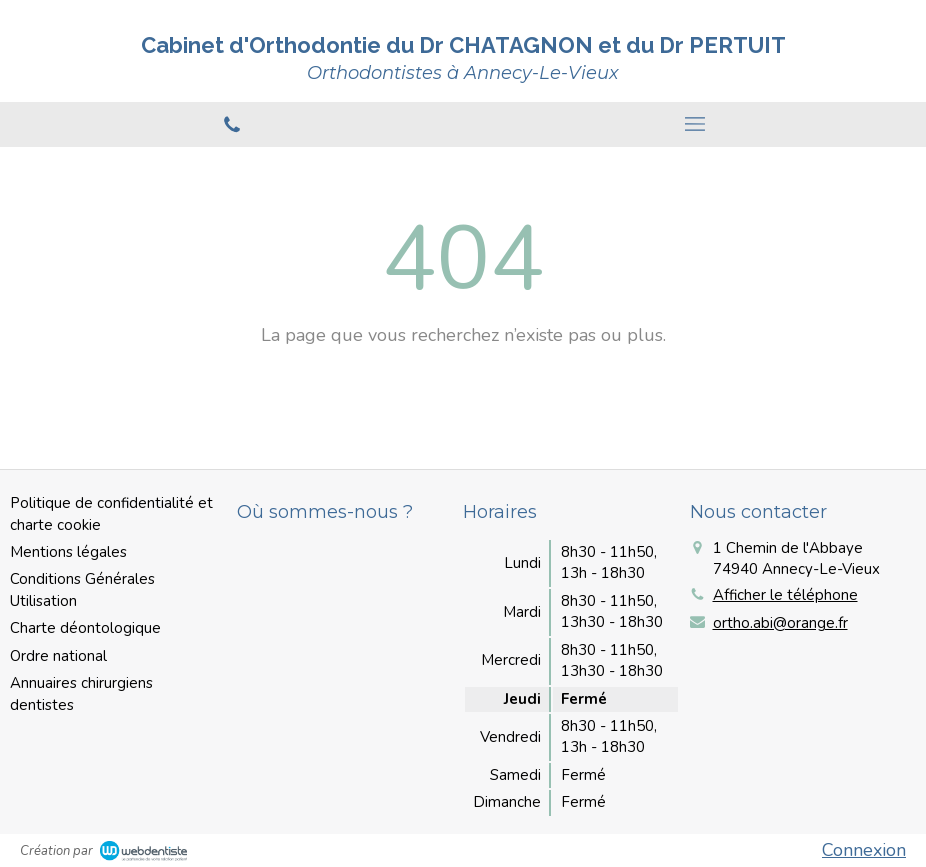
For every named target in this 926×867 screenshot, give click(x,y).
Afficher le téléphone (785, 595)
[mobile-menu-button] (694, 124)
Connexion (864, 850)
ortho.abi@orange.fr (780, 623)
